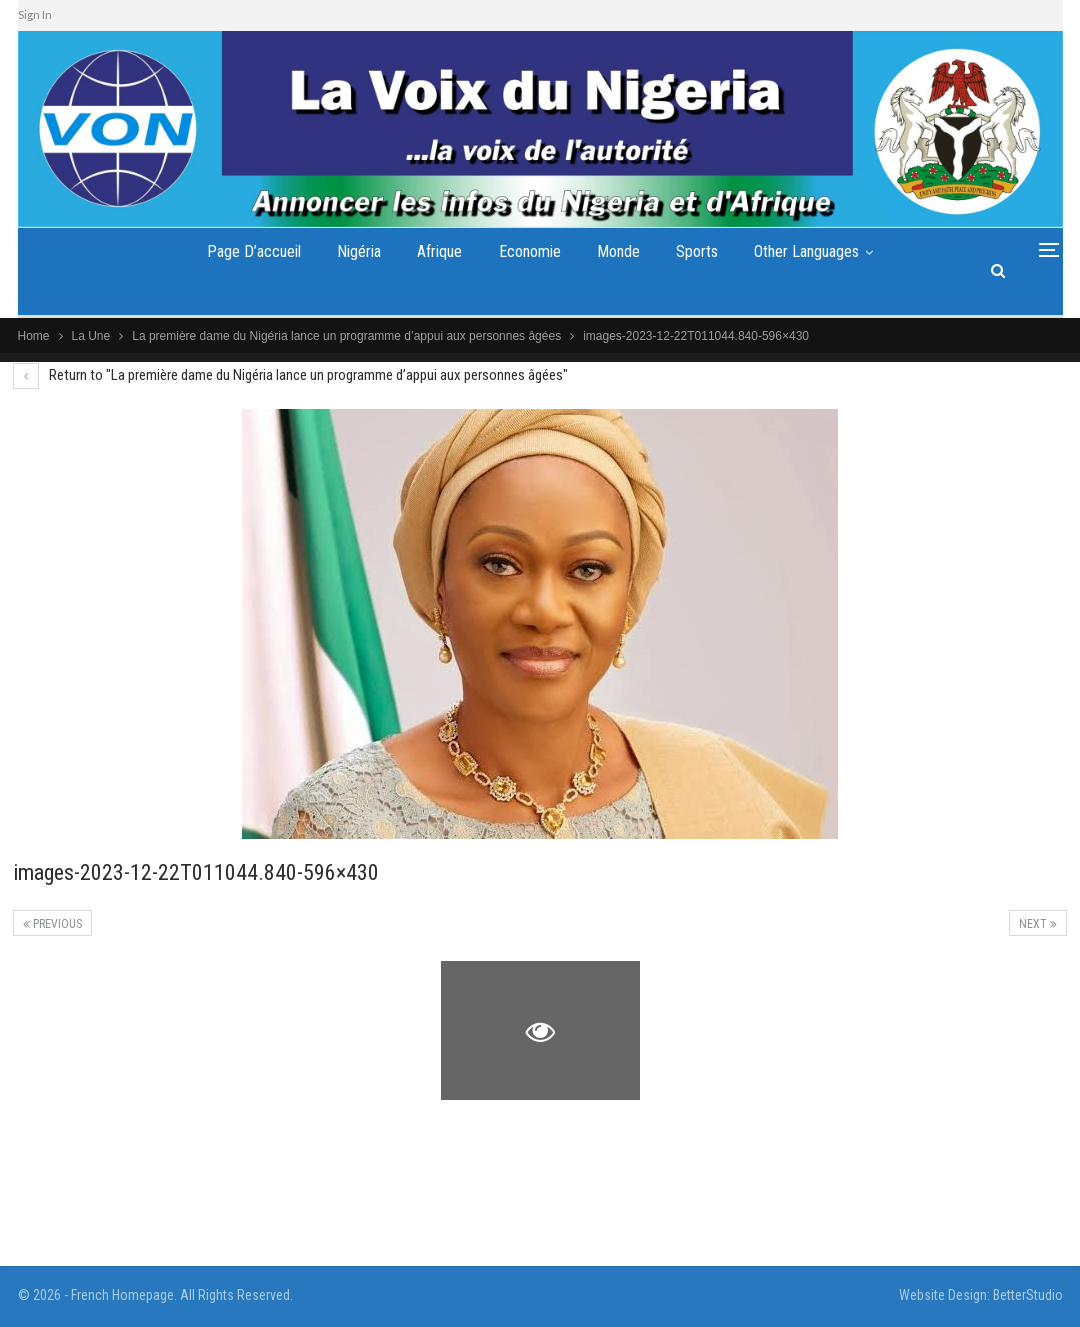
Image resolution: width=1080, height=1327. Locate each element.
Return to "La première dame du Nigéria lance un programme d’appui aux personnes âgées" (290, 375)
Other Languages (806, 251)
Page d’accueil (254, 251)
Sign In (35, 14)
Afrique (439, 251)
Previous (52, 924)
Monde (618, 251)
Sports (697, 251)
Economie (530, 251)
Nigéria (359, 251)
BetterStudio (1028, 1295)
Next (1038, 924)
